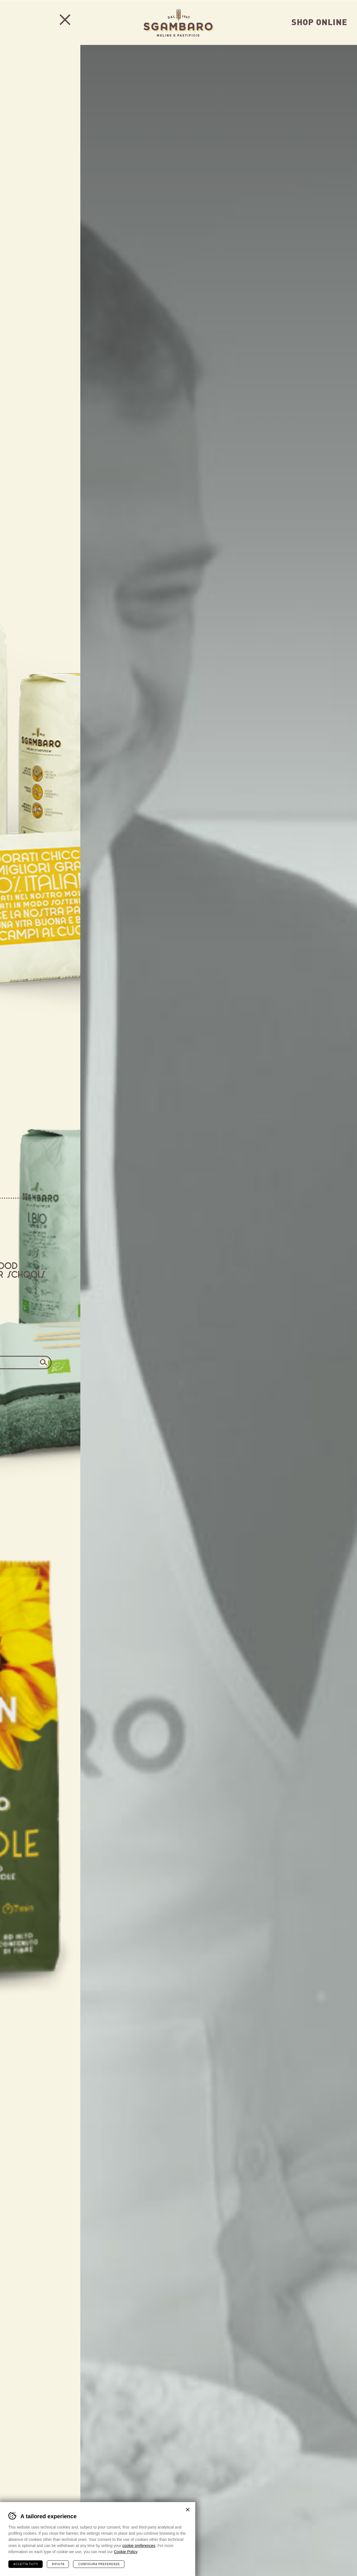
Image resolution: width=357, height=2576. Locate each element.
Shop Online (319, 21)
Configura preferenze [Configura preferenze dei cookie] (99, 2563)
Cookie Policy (125, 2551)
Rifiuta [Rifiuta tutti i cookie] (58, 2563)
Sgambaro (178, 22)
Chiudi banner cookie (187, 2509)
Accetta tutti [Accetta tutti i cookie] (25, 2563)
